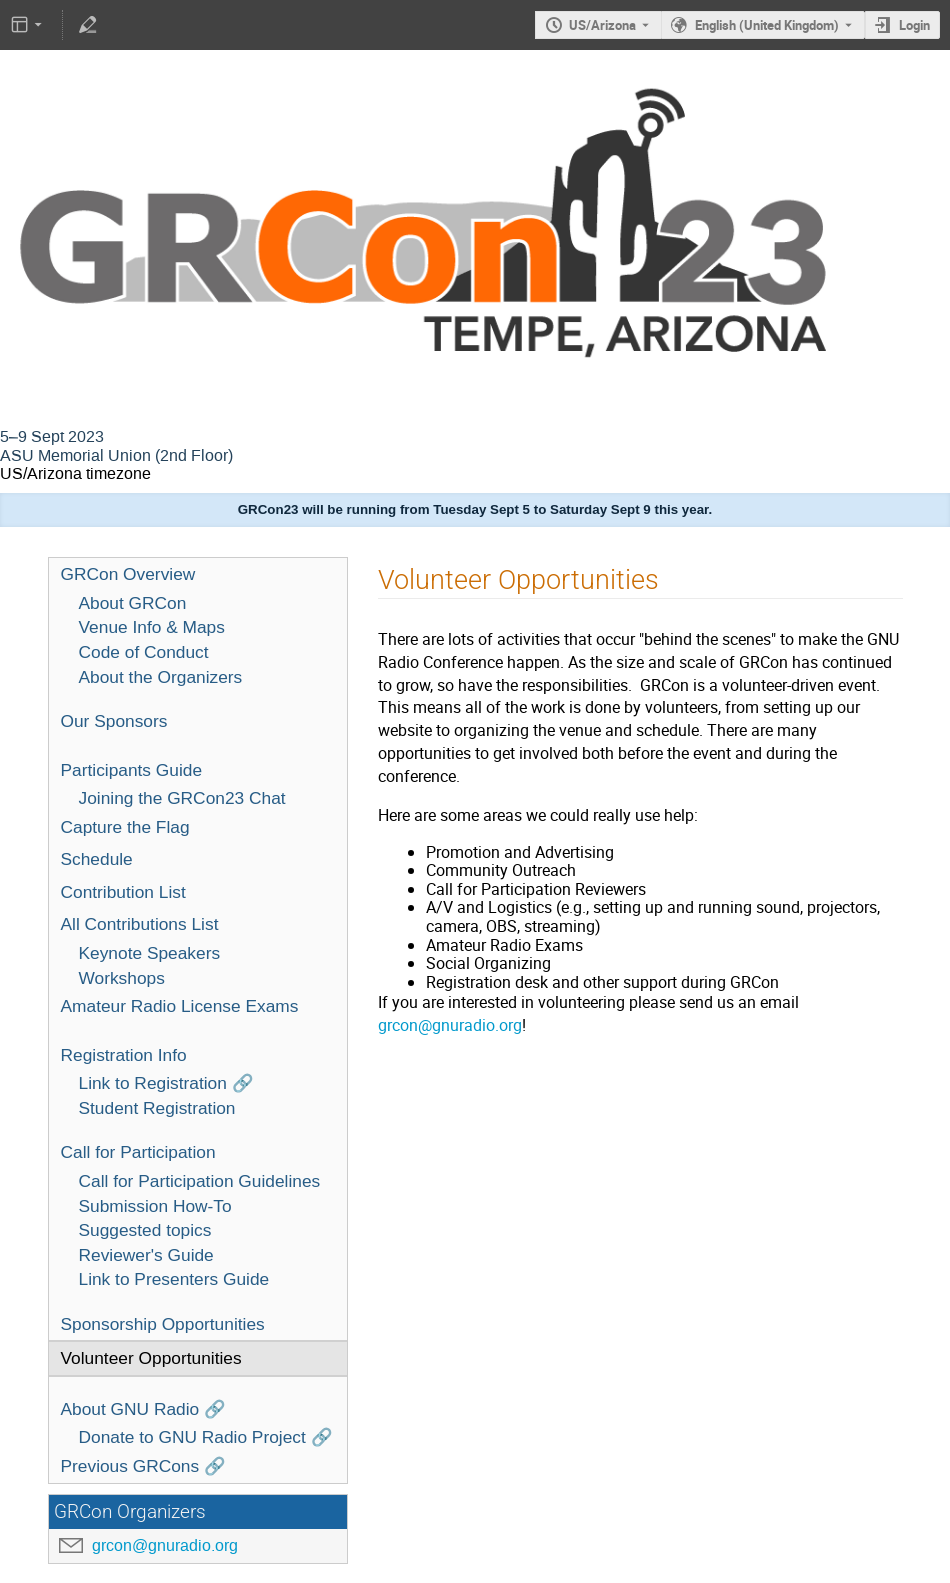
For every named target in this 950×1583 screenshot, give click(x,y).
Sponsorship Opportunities (163, 1324)
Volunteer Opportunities (151, 1358)
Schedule (97, 859)
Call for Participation (138, 1152)
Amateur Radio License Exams (180, 1006)
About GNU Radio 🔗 (144, 1409)
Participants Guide (132, 770)
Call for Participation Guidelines (200, 1181)
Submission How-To (155, 1206)
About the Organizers (161, 677)
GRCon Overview (128, 574)
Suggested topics (145, 1230)
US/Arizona (602, 25)
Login (914, 25)
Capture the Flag (125, 827)
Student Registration (157, 1108)
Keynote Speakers (150, 953)
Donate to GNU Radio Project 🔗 (206, 1437)
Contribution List (123, 892)
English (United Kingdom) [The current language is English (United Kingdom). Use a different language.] (767, 25)
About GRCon (133, 603)
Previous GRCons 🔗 (144, 1466)
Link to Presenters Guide (174, 1279)
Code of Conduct (144, 652)
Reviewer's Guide (146, 1255)
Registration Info (124, 1055)
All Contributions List (140, 924)
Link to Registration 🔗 (166, 1083)
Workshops (122, 978)
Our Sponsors (114, 721)
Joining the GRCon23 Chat (182, 798)
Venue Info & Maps (152, 627)
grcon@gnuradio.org (165, 1545)
